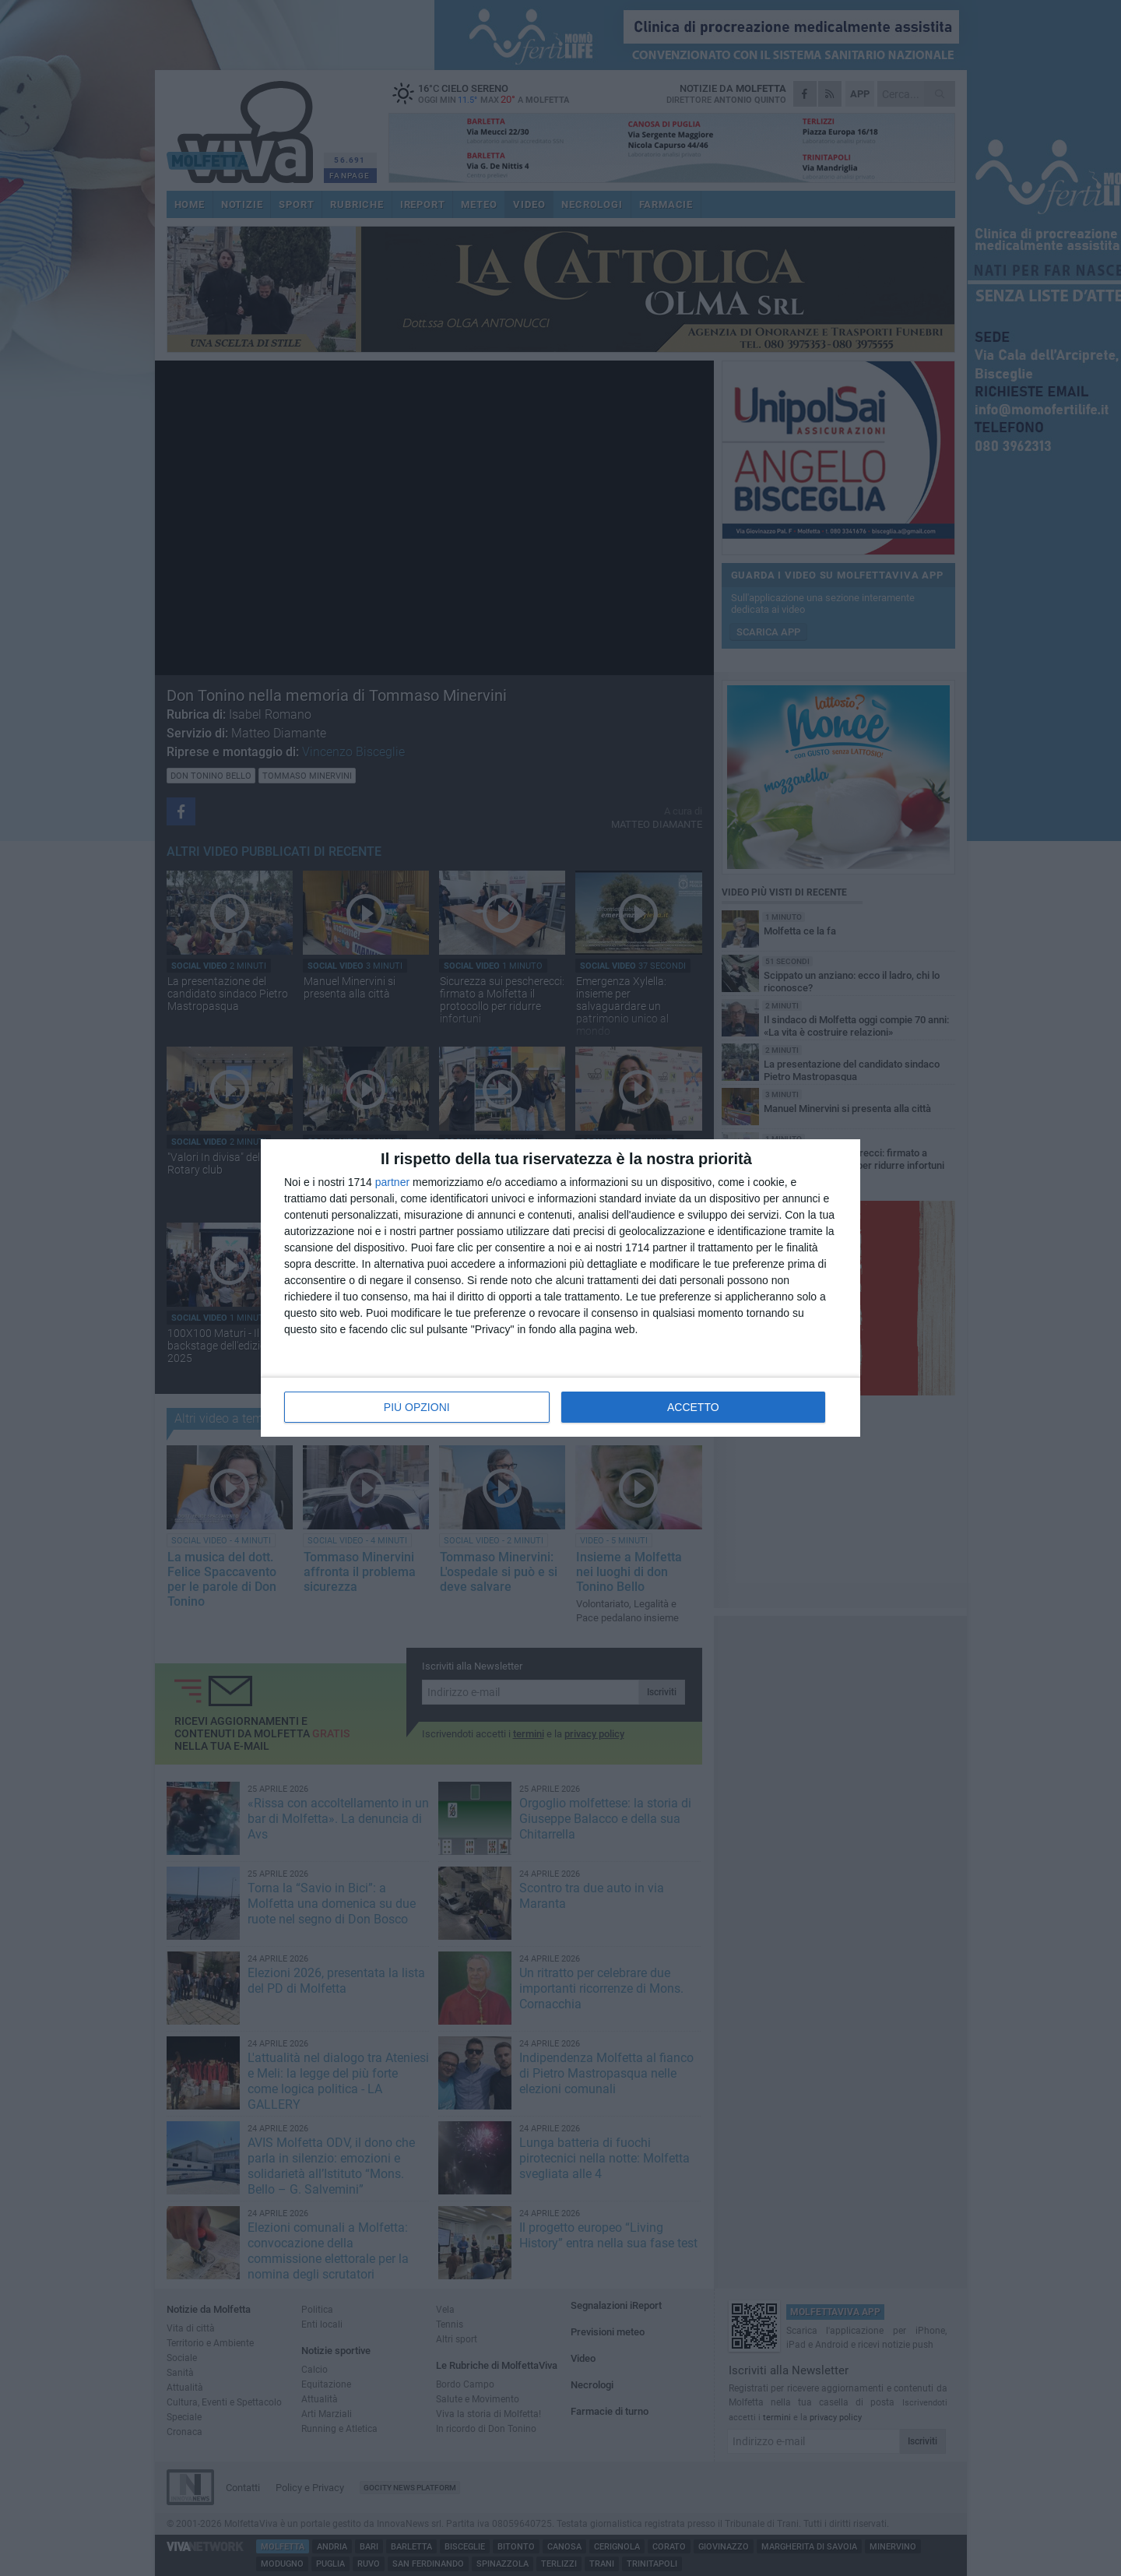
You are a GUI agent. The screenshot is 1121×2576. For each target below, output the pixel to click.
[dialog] (560, 1288)
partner (392, 1182)
